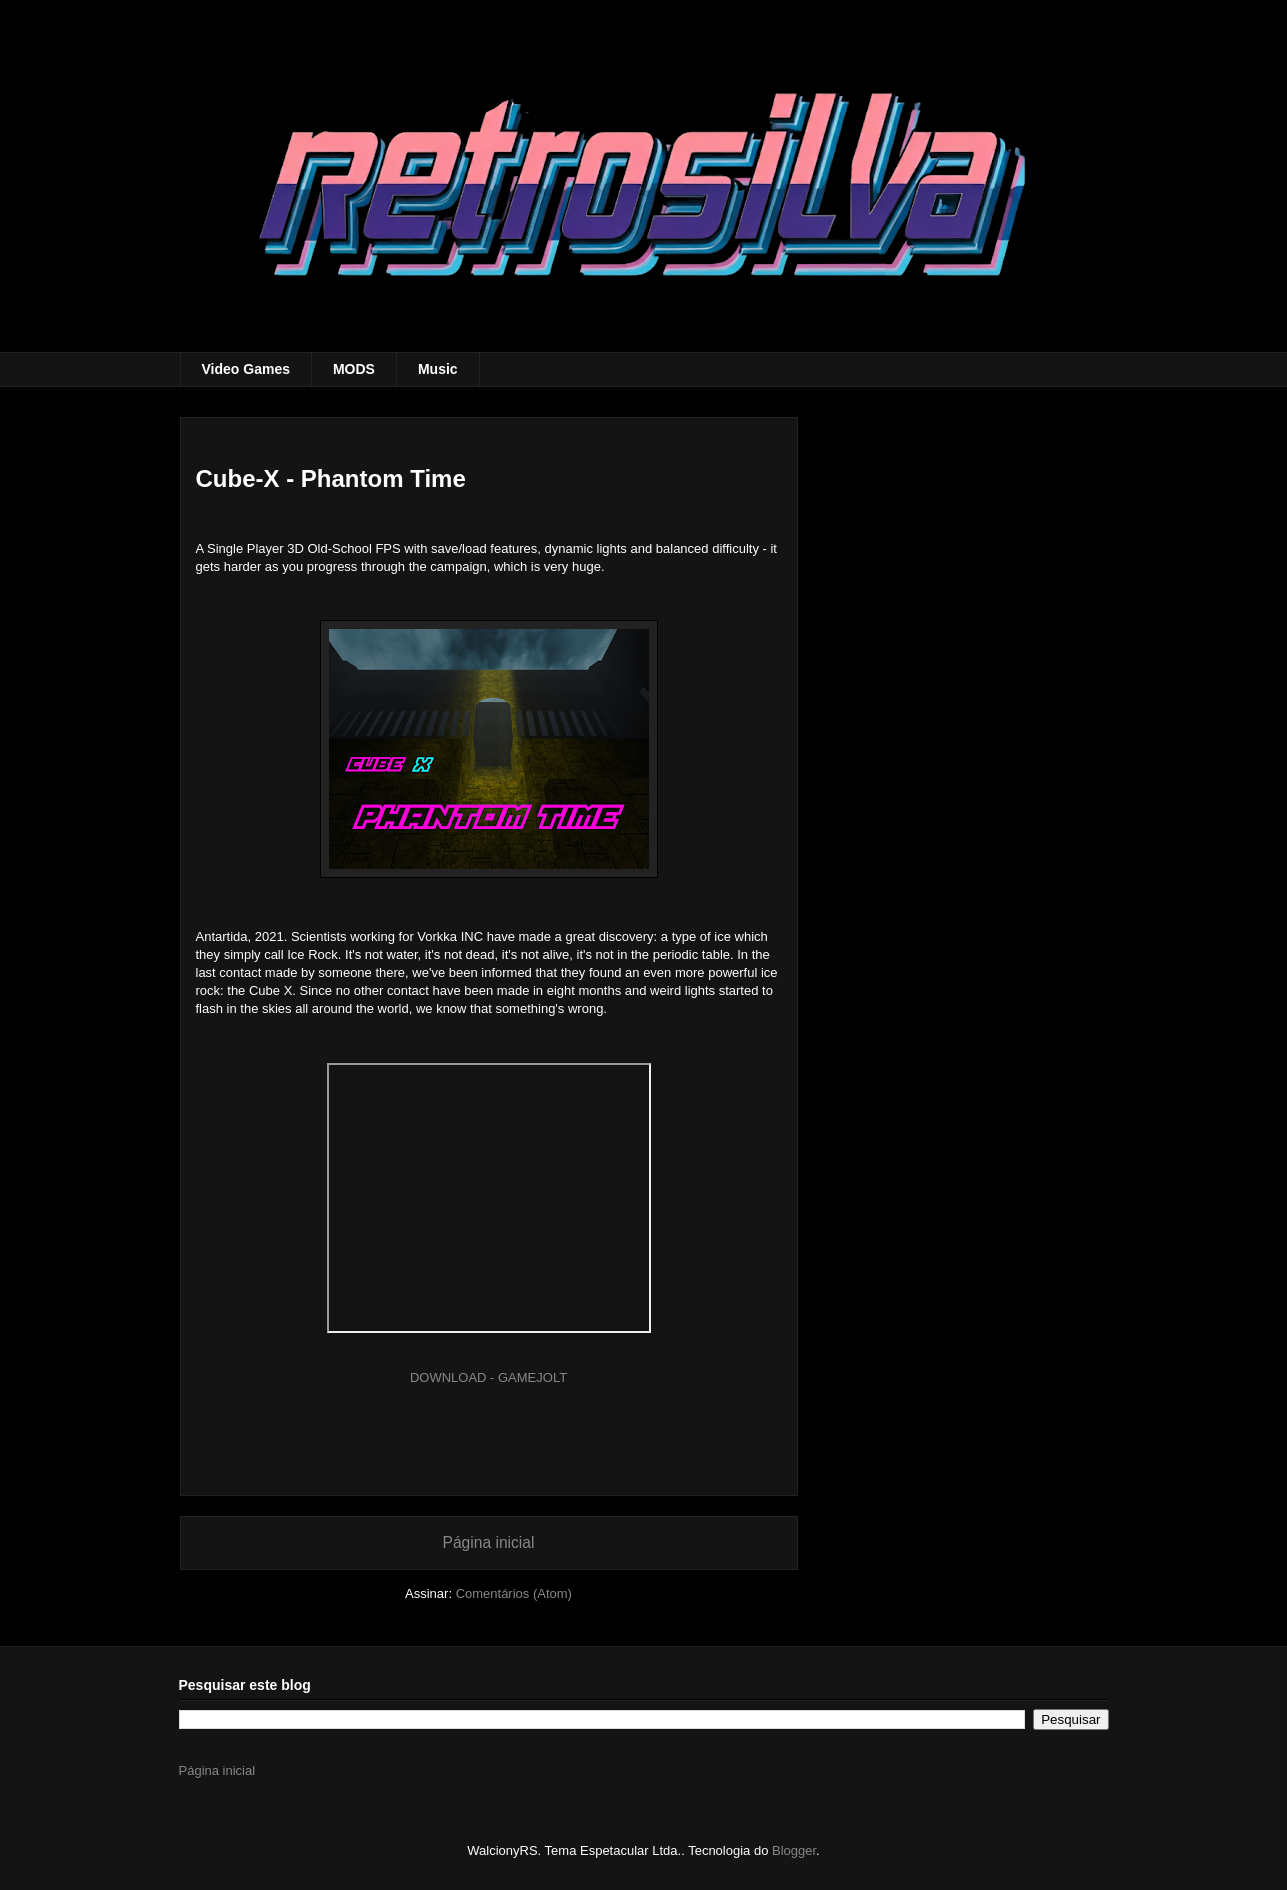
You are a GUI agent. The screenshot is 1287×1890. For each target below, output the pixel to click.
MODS (354, 369)
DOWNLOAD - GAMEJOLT (488, 1377)
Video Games (246, 369)
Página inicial (489, 1542)
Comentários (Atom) (514, 1593)
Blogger (794, 1850)
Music (438, 369)
